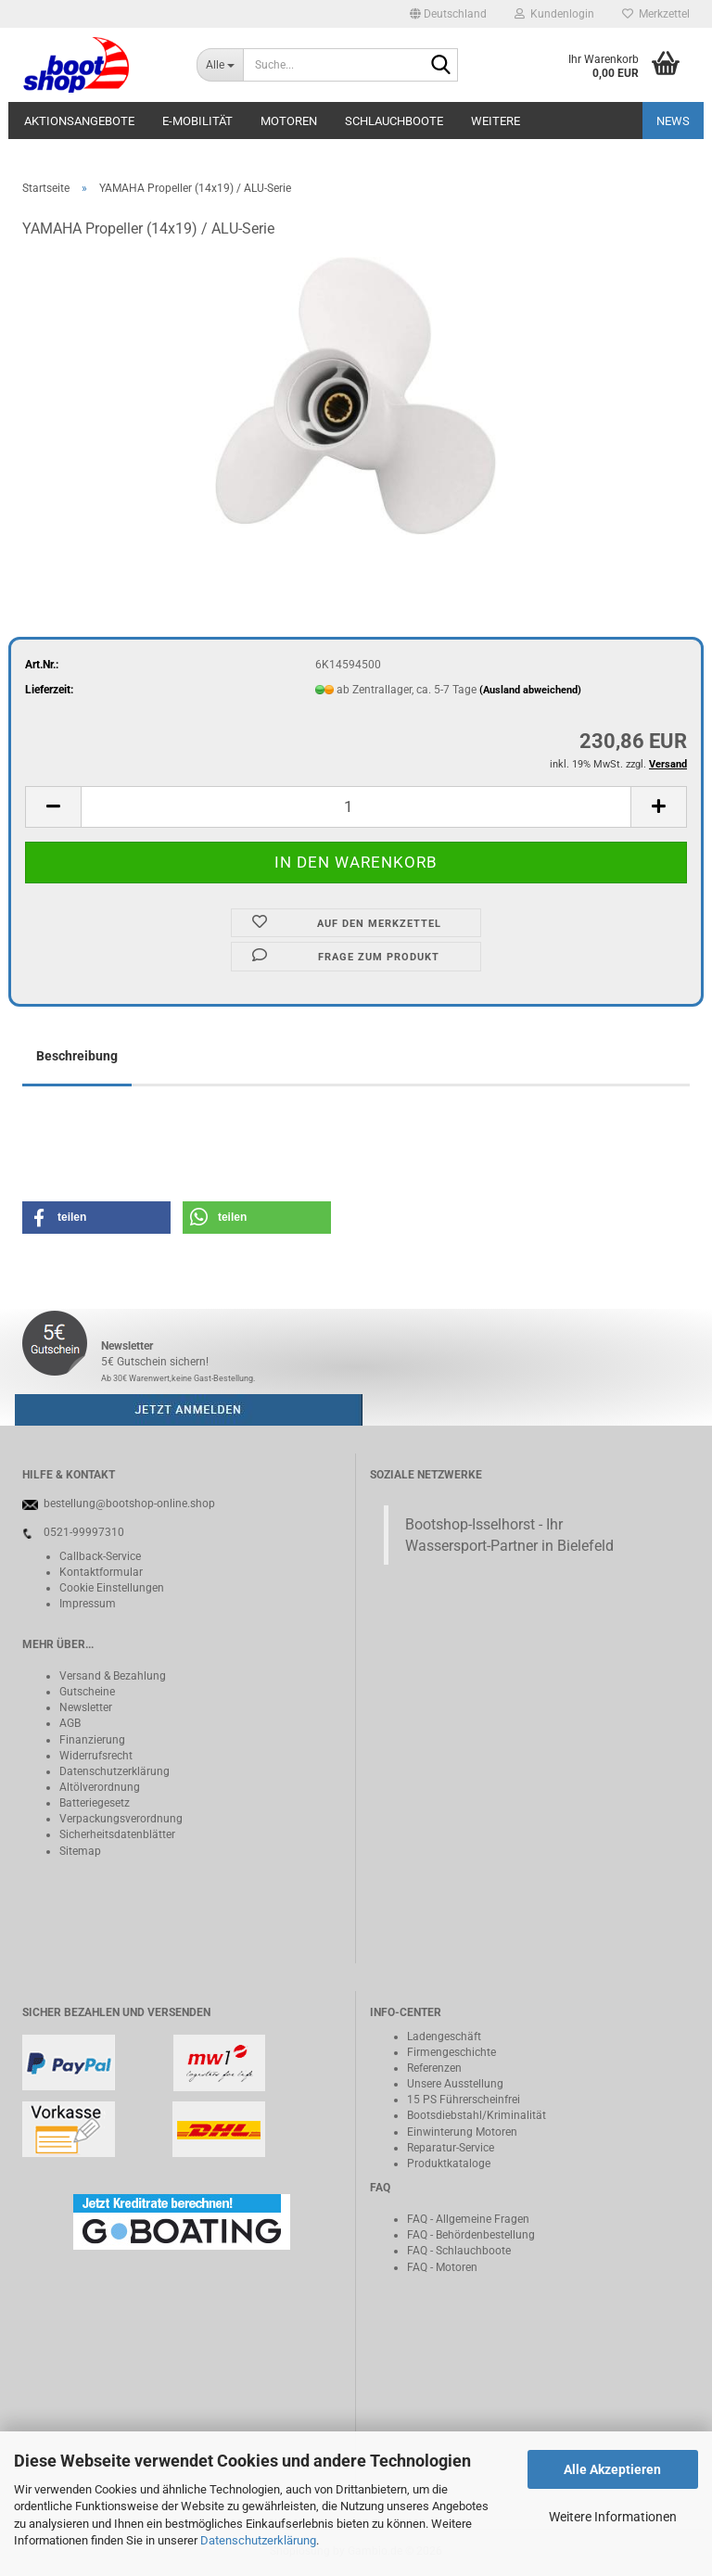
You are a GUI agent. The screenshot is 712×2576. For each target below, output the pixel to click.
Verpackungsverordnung (121, 1818)
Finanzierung (92, 1739)
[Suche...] (220, 65)
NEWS (673, 121)
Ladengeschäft (444, 2036)
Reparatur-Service (450, 2147)
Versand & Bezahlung (112, 1675)
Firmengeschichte (451, 2052)
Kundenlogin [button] (554, 13)
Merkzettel (656, 13)
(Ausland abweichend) (530, 690)
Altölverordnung (99, 1787)
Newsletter (85, 1707)
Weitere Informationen (613, 2516)
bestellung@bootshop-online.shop (129, 1503)
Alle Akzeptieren (612, 2469)
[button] (448, 14)
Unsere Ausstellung (455, 2083)
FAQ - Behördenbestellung (471, 2234)
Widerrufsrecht (96, 1755)
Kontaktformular (101, 1572)
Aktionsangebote (79, 121)
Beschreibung (77, 1055)
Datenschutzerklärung (258, 2540)
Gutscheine (87, 1691)
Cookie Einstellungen (111, 1587)
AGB (70, 1723)
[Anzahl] (356, 807)
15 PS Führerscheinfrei (463, 2099)
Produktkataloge (448, 2163)
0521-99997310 (84, 1532)
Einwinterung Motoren (462, 2132)
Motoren (289, 121)
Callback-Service (100, 1556)
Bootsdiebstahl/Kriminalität (476, 2115)
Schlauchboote (394, 121)
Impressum (87, 1603)
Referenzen (434, 2068)
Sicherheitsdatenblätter (117, 1834)
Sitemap (80, 1851)
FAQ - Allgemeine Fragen (468, 2219)
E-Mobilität (197, 121)
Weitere (495, 121)
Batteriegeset (91, 1802)
